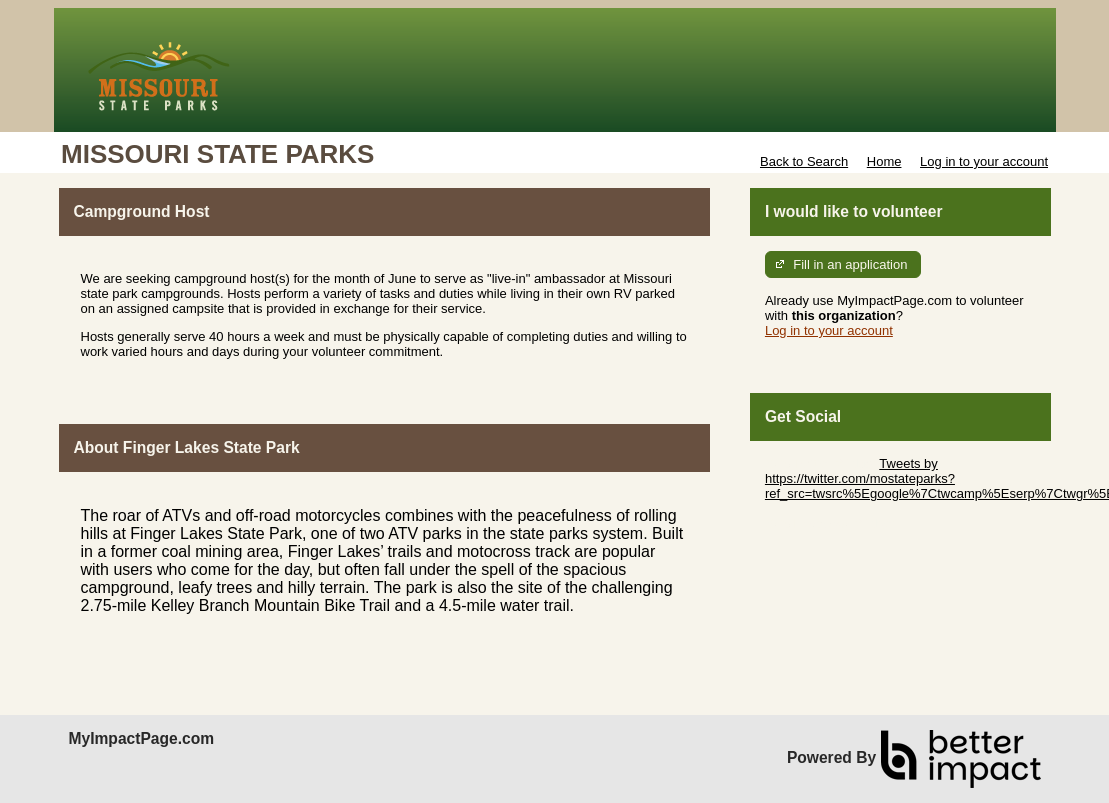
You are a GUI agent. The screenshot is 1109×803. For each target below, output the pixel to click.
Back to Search (804, 161)
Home (884, 161)
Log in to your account (984, 161)
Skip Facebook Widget (830, 523)
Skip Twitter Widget (820, 463)
